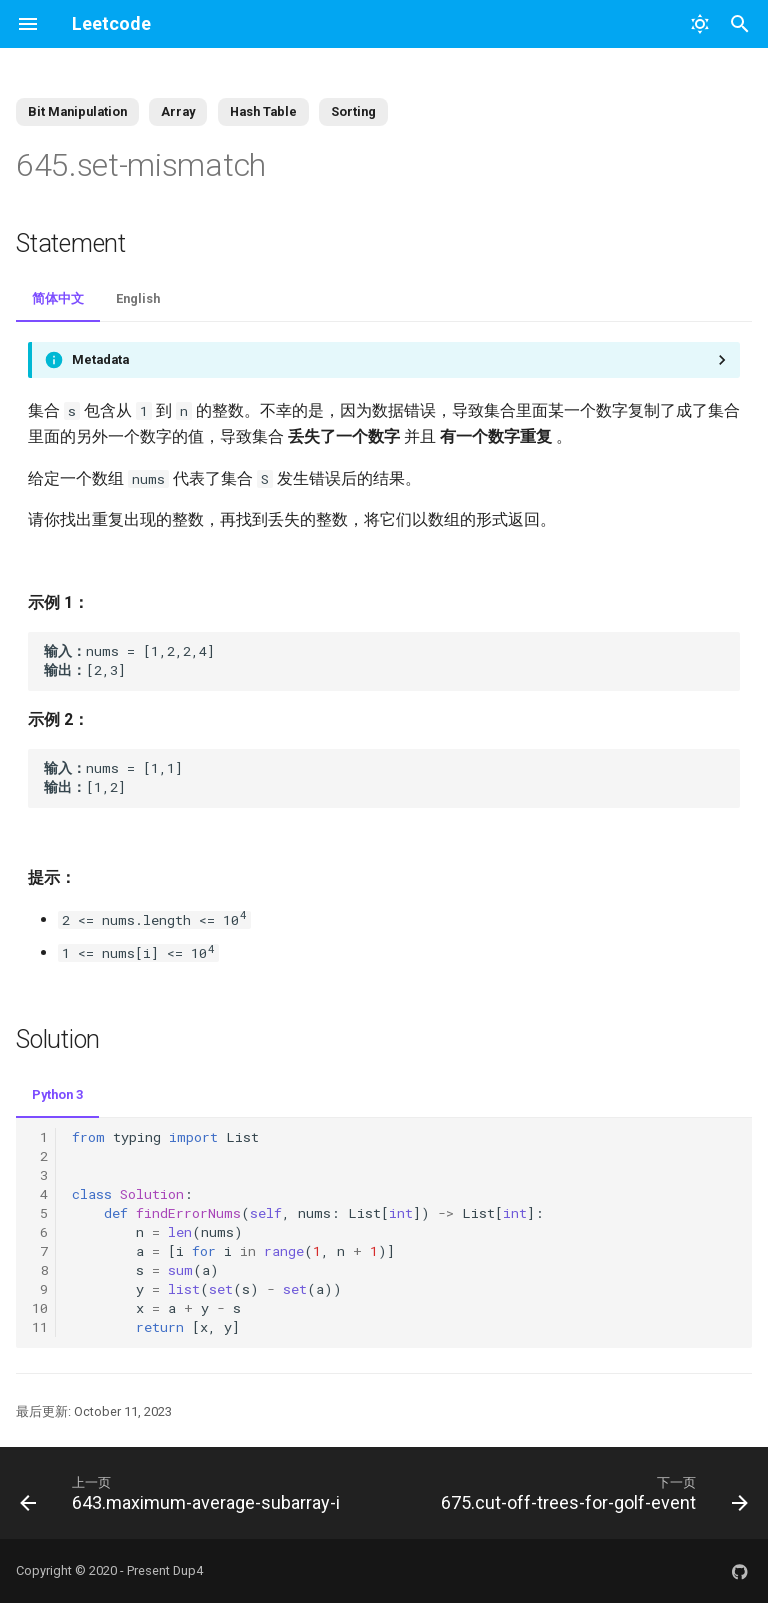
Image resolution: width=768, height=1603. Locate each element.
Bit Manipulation (77, 111)
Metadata (100, 359)
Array (178, 111)
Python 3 (57, 1094)
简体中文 (58, 298)
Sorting (353, 111)
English (138, 298)
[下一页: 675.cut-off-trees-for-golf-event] (592, 1493)
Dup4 (188, 1570)
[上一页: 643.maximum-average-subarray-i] (182, 1493)
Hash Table (263, 111)
